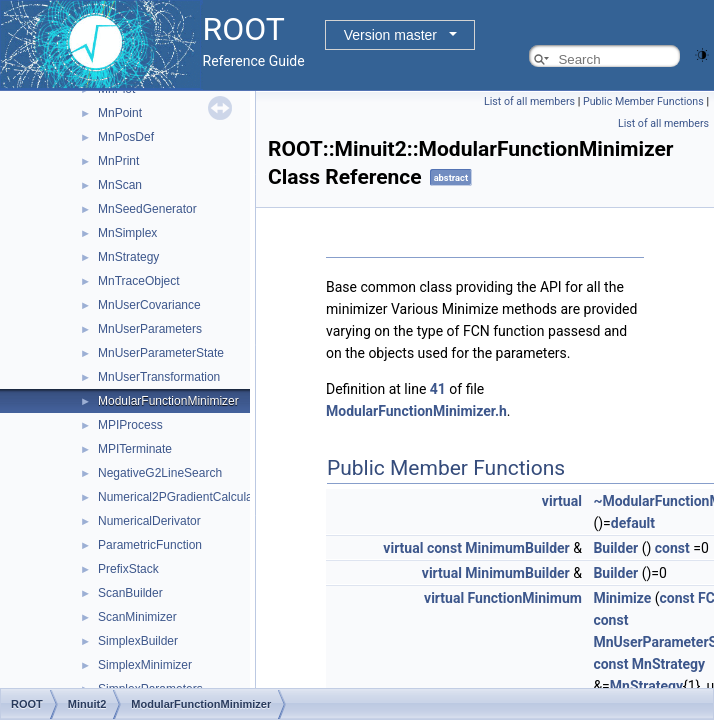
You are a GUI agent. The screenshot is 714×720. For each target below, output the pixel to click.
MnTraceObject (139, 281)
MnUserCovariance (149, 305)
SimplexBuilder (138, 641)
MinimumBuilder (517, 548)
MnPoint (120, 113)
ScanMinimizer (137, 617)
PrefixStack (128, 569)
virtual (562, 501)
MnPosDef (126, 137)
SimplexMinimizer (145, 665)
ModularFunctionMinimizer (168, 401)
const (444, 548)
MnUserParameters (150, 329)
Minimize (622, 598)
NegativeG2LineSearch (160, 473)
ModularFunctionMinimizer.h (416, 411)
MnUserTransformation (159, 377)
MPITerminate (135, 449)
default (633, 523)
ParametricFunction (150, 545)
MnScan (120, 185)
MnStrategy (128, 257)
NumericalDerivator (149, 521)
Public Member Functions (643, 101)
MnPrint (118, 161)
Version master (390, 35)
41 (438, 389)
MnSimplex (127, 233)
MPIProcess (130, 425)
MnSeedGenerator (147, 209)
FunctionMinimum (525, 598)
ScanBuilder (130, 593)
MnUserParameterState (161, 353)
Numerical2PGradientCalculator (182, 497)
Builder (615, 548)
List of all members (529, 101)
